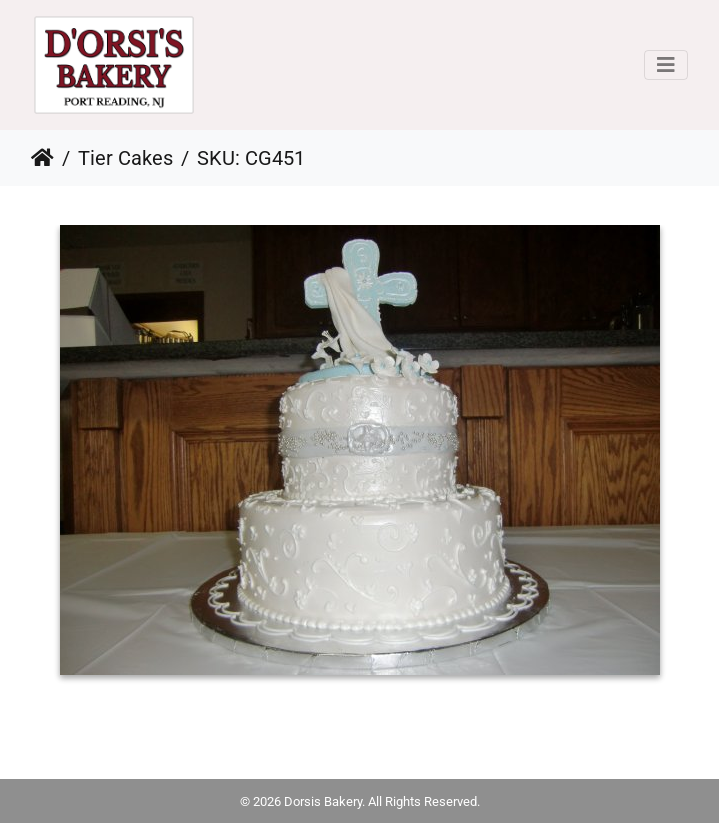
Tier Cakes (125, 158)
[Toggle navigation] (666, 65)
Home (42, 158)
